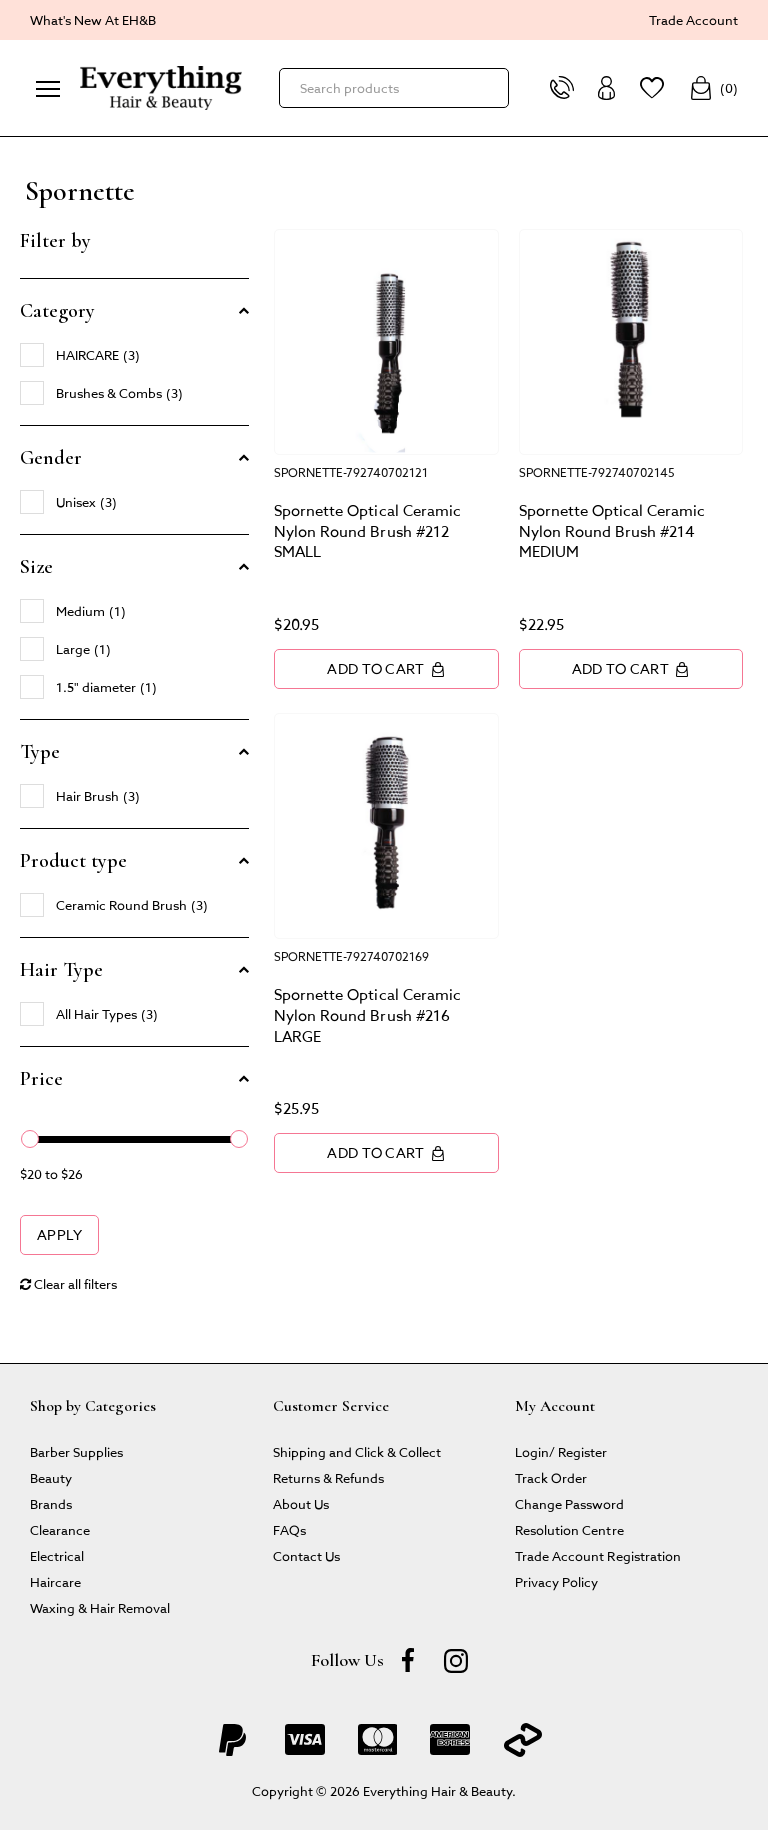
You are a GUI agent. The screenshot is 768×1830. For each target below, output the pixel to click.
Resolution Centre (569, 1529)
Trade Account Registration (597, 1555)
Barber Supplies (76, 1451)
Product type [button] (73, 861)
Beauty (51, 1477)
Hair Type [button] (61, 970)
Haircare (55, 1581)
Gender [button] (51, 458)
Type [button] (40, 752)
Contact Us (306, 1555)
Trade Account (693, 19)
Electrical (57, 1555)
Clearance (60, 1529)
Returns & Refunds (328, 1477)
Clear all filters (68, 1283)
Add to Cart (386, 668)
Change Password (569, 1503)
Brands (51, 1503)
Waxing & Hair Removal (100, 1607)
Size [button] (36, 567)
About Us (301, 1503)
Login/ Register (561, 1451)
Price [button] (41, 1079)
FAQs (289, 1529)
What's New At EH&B (93, 19)
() (713, 88)
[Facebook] (408, 1660)
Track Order (551, 1477)
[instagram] (456, 1660)
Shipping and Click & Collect (357, 1451)
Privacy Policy (556, 1581)
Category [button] (57, 311)
